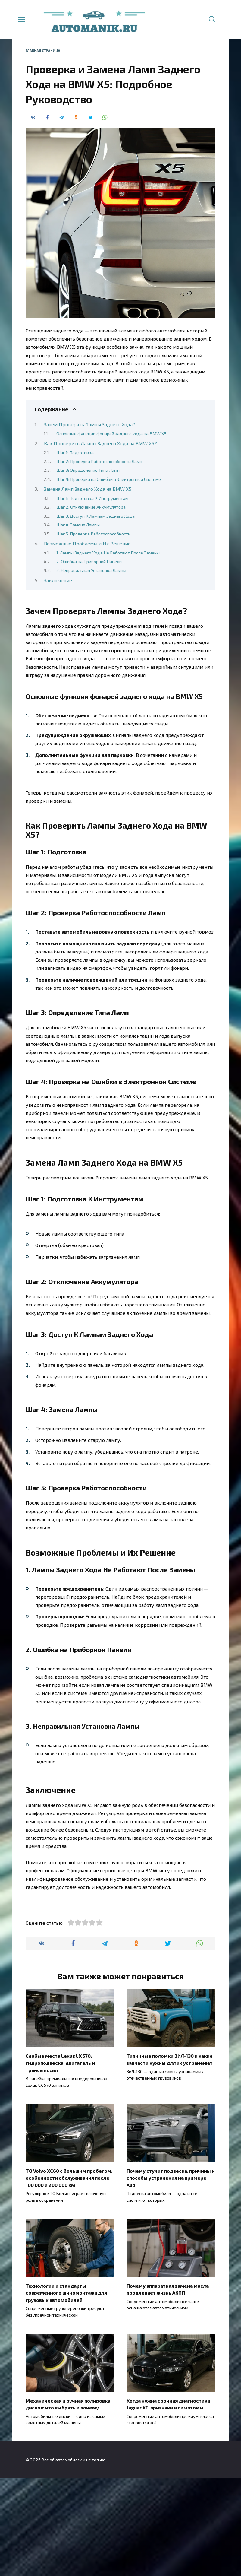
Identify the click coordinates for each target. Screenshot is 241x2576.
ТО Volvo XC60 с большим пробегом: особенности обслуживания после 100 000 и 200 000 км (69, 2277)
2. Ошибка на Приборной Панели (89, 561)
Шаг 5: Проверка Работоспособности (93, 533)
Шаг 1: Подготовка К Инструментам (92, 498)
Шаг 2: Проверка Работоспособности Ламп (99, 461)
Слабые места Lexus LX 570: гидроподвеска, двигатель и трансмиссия (60, 2163)
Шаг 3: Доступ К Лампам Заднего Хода (95, 516)
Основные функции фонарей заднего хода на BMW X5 (111, 433)
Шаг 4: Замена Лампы (78, 524)
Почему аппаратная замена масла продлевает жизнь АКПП (168, 2387)
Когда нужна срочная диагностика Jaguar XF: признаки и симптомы (168, 2501)
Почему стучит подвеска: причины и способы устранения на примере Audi (171, 2277)
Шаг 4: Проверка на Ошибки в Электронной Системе (108, 479)
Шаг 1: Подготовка (75, 452)
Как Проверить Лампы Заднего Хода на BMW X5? (100, 443)
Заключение (58, 580)
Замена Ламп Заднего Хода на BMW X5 (87, 489)
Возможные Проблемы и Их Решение (87, 543)
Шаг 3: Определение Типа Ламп (88, 470)
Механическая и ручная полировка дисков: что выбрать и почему (68, 2501)
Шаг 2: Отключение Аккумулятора (91, 506)
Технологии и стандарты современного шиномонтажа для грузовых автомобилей (66, 2391)
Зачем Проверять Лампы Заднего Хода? (89, 424)
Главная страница (43, 50)
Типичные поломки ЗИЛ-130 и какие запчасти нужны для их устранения (170, 2159)
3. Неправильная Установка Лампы (91, 570)
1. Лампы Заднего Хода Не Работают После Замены (108, 552)
